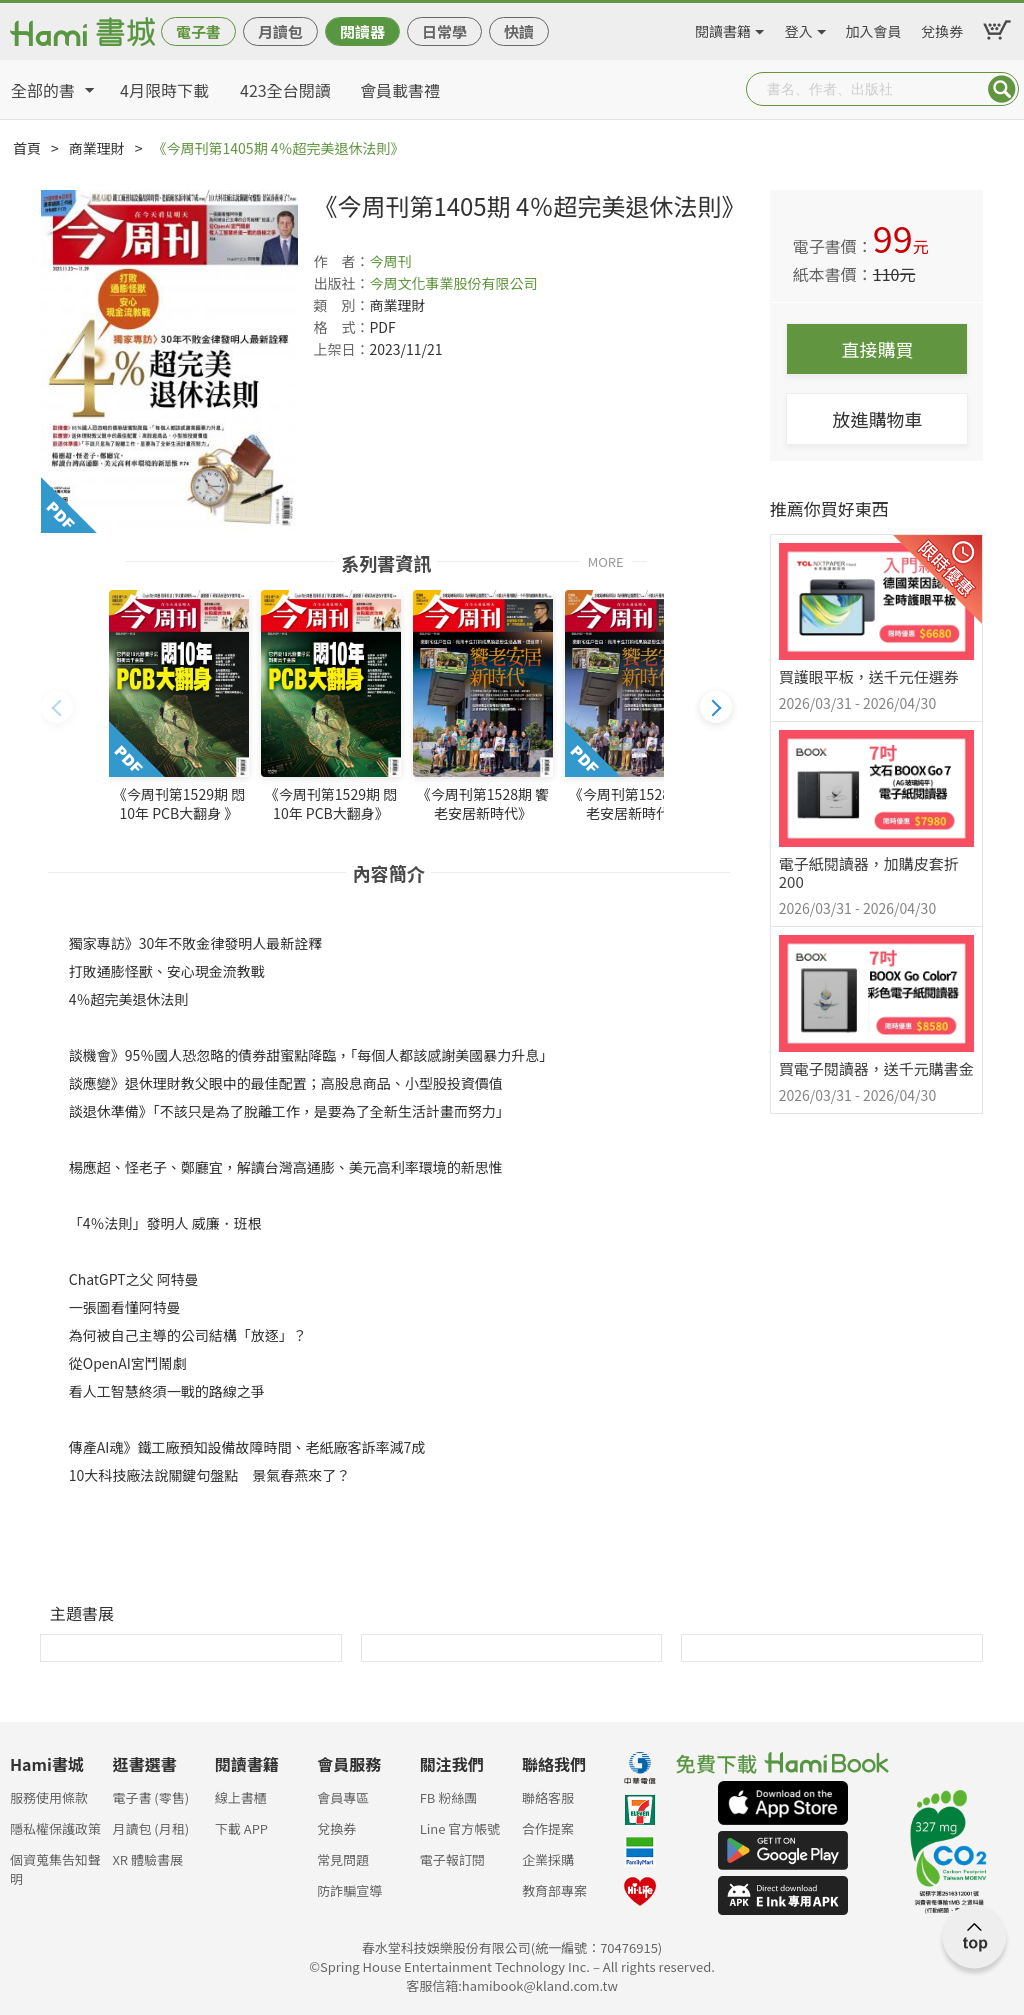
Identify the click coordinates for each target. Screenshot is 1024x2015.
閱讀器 (362, 31)
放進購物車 (877, 419)
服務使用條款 (49, 1797)
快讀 (519, 31)
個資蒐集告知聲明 (55, 1865)
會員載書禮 (400, 90)
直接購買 (877, 349)
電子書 (198, 31)
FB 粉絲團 (449, 1797)
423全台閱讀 (285, 90)
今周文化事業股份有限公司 (453, 283)
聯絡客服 (548, 1797)
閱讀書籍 (723, 28)
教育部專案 (554, 1890)
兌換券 (942, 28)
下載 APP (241, 1828)
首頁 (27, 148)
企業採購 (548, 1859)
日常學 (444, 31)
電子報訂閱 (452, 1859)
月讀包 (280, 31)
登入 (799, 28)
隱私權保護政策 (55, 1828)
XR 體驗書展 (147, 1859)
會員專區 (343, 1797)
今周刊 (390, 261)
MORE (606, 560)
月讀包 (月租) (150, 1828)
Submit (1002, 89)
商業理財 (97, 148)
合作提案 (548, 1828)
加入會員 (874, 28)
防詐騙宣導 (349, 1890)
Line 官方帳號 (460, 1828)
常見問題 (343, 1859)
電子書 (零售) (150, 1797)
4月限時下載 (164, 90)
